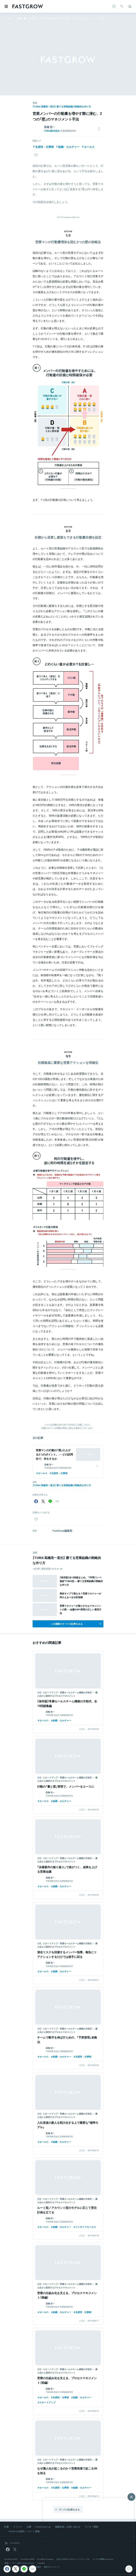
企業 (29, 2526)
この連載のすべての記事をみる (76, 1623)
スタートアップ (46, 2402)
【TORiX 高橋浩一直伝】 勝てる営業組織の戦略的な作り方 (62, 106)
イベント (17, 2526)
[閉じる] (131, 2497)
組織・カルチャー (68, 147)
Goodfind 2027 (11, 2559)
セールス (88, 147)
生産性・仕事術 (43, 147)
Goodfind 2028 (27, 2559)
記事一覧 (21, 18)
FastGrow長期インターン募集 (24, 2531)
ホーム (10, 18)
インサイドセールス (84, 2226)
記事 (6, 2526)
